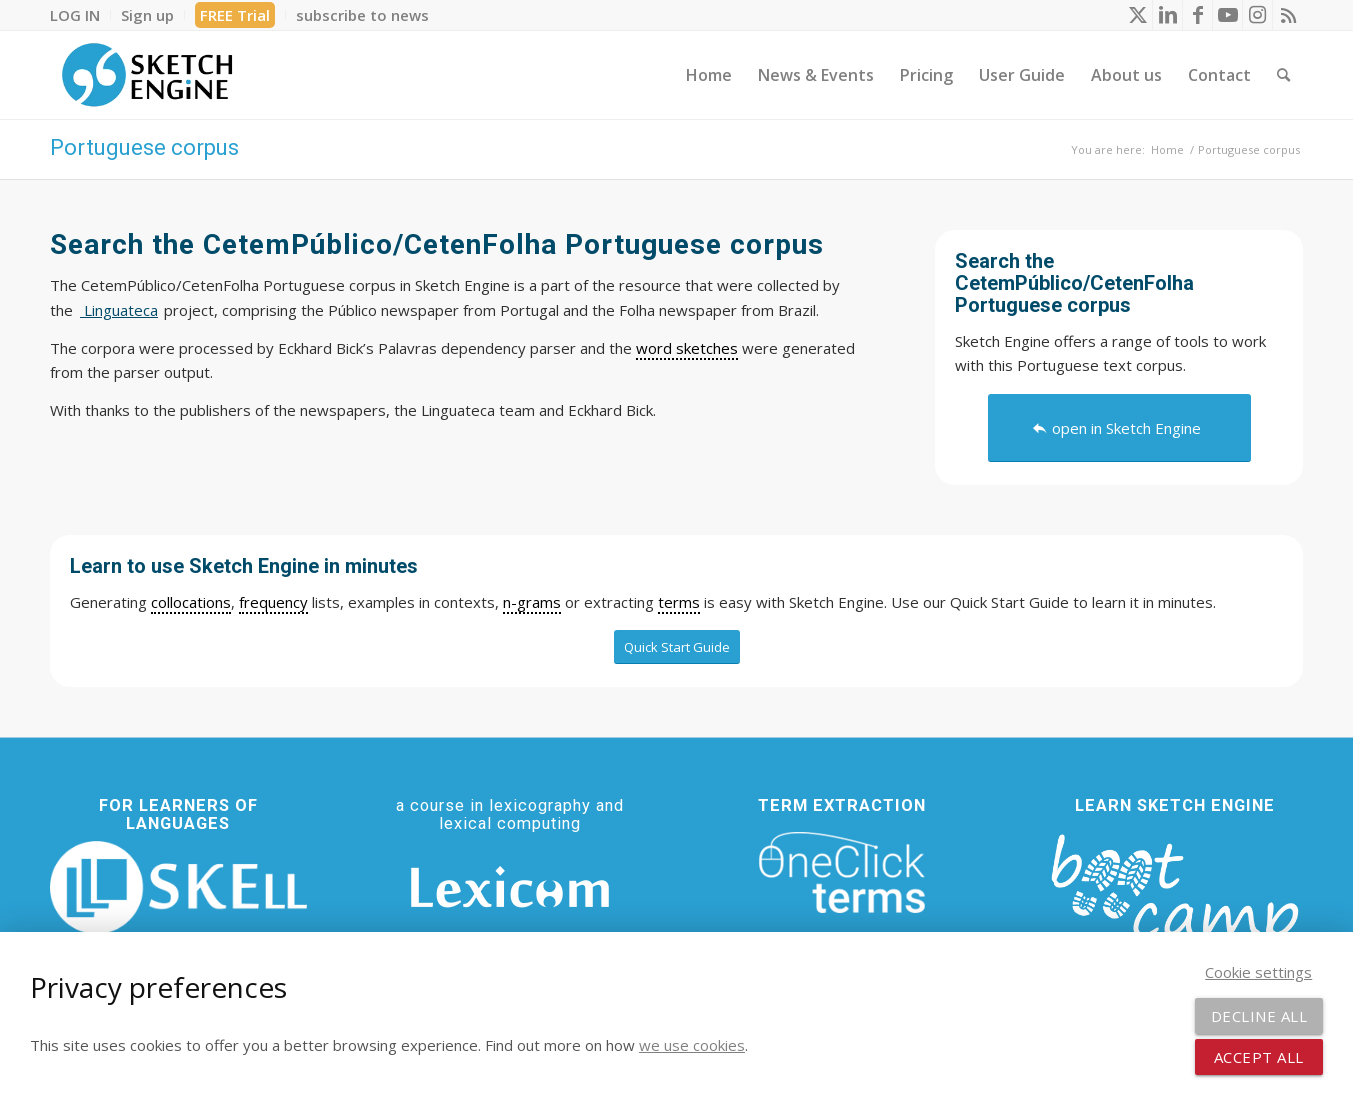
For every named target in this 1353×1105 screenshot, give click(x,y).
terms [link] (679, 602)
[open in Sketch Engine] (1119, 428)
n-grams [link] (532, 602)
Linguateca (119, 310)
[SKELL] (178, 887)
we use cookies (692, 1045)
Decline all (1259, 1016)
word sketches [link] (687, 348)
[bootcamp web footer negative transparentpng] (1174, 901)
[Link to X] (1137, 15)
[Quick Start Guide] (677, 647)
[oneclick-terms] (842, 873)
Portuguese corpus (144, 147)
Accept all (1259, 1057)
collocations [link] (191, 602)
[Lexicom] (510, 887)
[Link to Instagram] (1257, 15)
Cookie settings (1258, 972)
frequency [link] (273, 602)
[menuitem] (80, 15)
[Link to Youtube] (1227, 15)
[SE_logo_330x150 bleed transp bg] (147, 75)
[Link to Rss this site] (1288, 15)
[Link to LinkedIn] (1167, 15)
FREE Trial (235, 15)
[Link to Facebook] (1197, 15)
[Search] (1283, 75)
